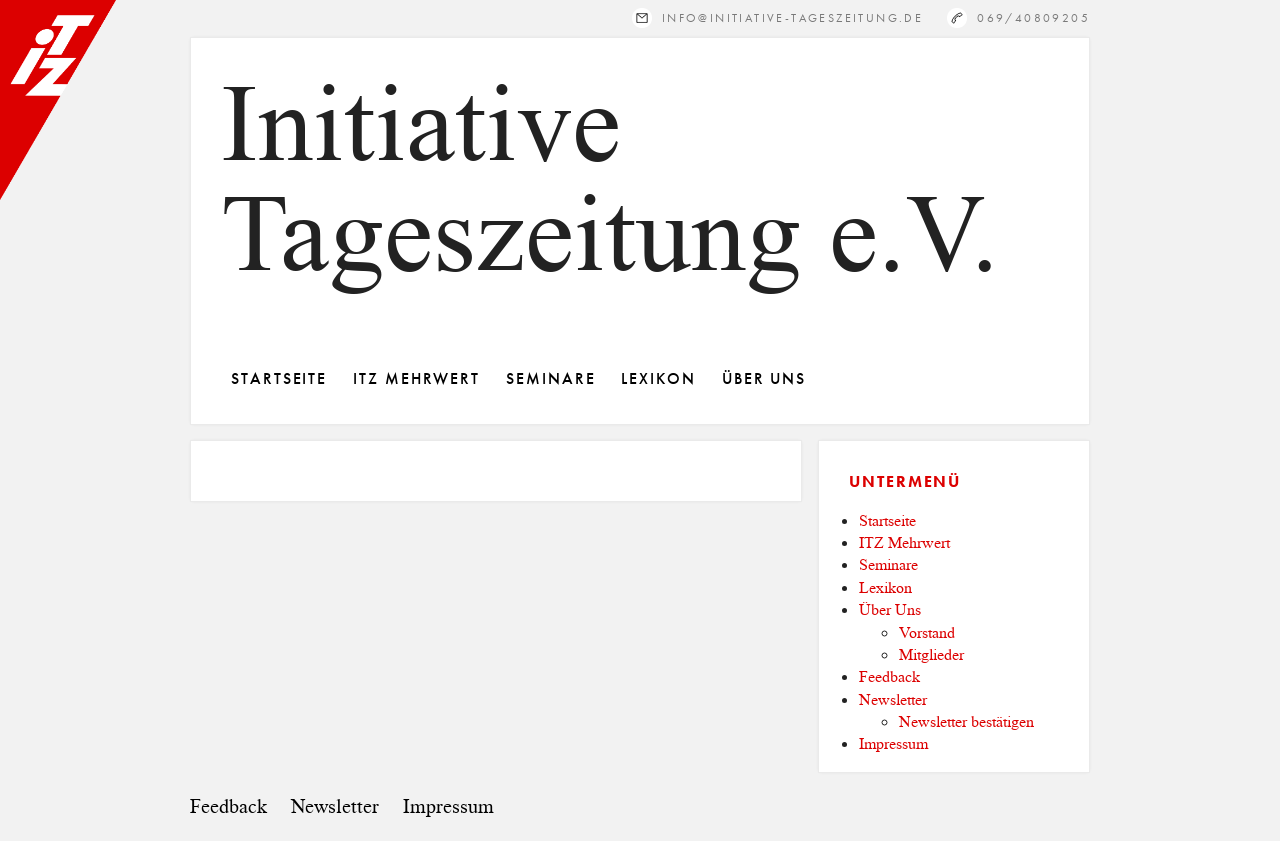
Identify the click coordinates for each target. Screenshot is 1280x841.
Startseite (279, 378)
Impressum (893, 743)
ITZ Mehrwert (416, 378)
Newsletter (893, 699)
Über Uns (764, 378)
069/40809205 (1033, 17)
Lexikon (658, 378)
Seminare (550, 378)
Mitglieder (931, 654)
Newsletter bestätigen (966, 721)
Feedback (889, 676)
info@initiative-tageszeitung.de (792, 17)
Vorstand (927, 632)
